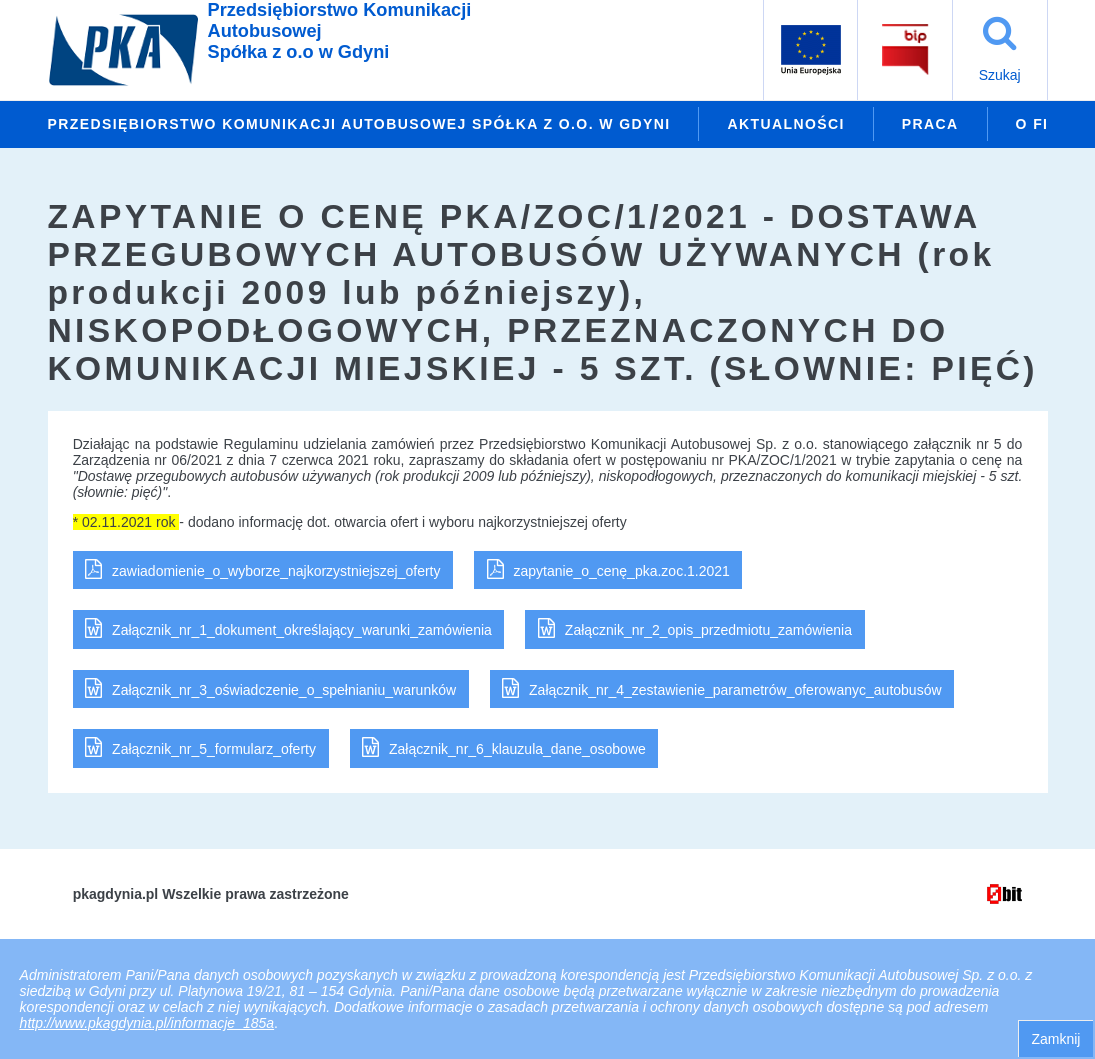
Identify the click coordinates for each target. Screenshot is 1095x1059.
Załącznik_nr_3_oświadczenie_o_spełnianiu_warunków (284, 690)
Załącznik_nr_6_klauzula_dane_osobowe (517, 749)
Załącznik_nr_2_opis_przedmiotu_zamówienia (708, 630)
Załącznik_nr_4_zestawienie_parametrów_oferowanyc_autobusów (735, 690)
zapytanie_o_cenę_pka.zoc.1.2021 (621, 571)
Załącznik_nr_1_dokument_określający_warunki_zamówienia (302, 630)
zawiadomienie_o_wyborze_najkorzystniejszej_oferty (276, 571)
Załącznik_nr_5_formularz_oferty (214, 749)
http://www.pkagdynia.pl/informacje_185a (147, 1023)
